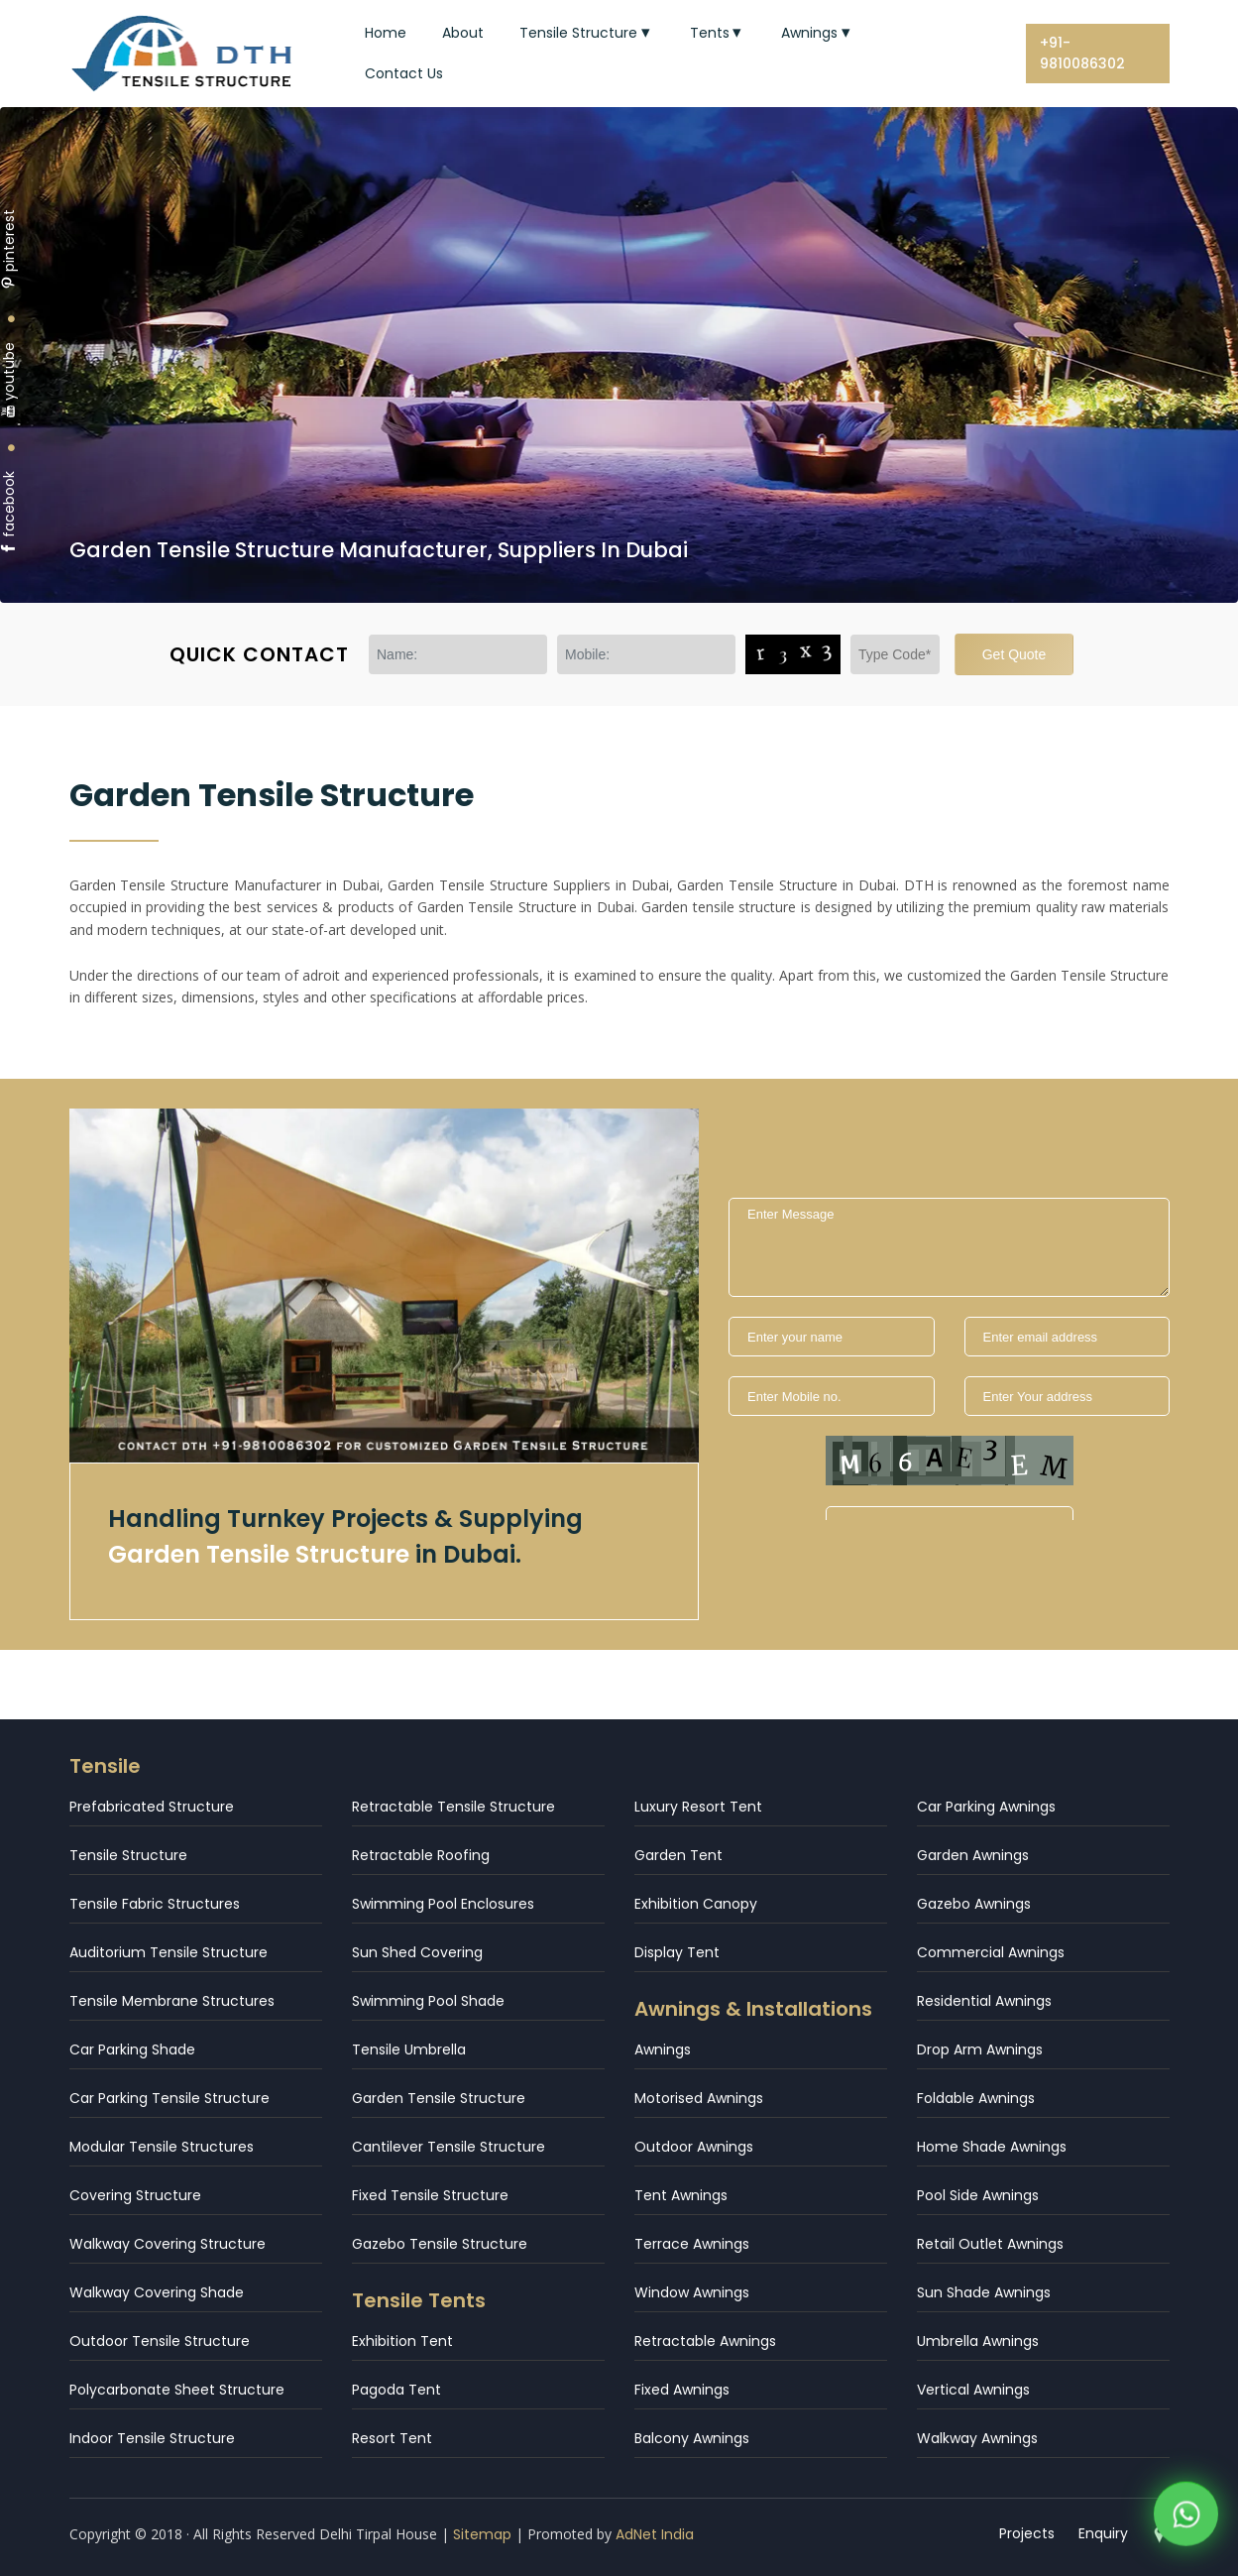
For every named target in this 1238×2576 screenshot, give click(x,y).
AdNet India (655, 2534)
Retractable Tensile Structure (453, 1806)
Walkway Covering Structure (167, 2244)
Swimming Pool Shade (428, 2001)
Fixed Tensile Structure (430, 2195)
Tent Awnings (681, 2195)
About (463, 33)
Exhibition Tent (402, 2341)
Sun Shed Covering (417, 1952)
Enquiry (1104, 2533)
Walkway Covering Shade (156, 2292)
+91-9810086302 (1082, 53)
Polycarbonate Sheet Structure (176, 2390)
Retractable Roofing (421, 1855)
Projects (1028, 2533)
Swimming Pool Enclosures (443, 1904)
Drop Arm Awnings (980, 2049)
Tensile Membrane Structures (172, 2001)
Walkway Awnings (977, 2438)
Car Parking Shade (132, 2049)
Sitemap (482, 2534)
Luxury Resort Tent (698, 1806)
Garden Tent (678, 1855)
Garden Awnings (973, 1855)
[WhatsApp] (1186, 2518)
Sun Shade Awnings (984, 2292)
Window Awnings (691, 2292)
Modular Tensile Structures (161, 2147)
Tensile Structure (586, 33)
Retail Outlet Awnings (990, 2244)
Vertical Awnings (973, 2390)
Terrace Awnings (691, 2244)
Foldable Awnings (976, 2098)
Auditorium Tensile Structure (168, 1952)
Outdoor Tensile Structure (159, 2341)
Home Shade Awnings (992, 2147)
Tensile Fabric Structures (154, 1904)
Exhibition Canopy (695, 1904)
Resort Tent (392, 2438)
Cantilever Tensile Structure (448, 2147)
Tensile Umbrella (409, 2049)
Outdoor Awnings (693, 2147)
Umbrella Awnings (978, 2341)
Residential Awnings (984, 2001)
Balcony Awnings (691, 2438)
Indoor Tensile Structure (152, 2438)
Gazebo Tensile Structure (439, 2244)
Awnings (817, 33)
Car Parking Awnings (986, 1806)
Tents (718, 33)
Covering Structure (135, 2195)
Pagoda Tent (396, 2390)
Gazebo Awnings (974, 1904)
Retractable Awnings (705, 2341)
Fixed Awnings (682, 2390)
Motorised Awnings (698, 2098)
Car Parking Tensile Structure (169, 2098)
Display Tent (677, 1952)
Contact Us (404, 73)
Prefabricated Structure (151, 1806)
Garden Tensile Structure (438, 2098)
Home (385, 33)
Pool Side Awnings (978, 2195)
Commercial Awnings (991, 1952)
